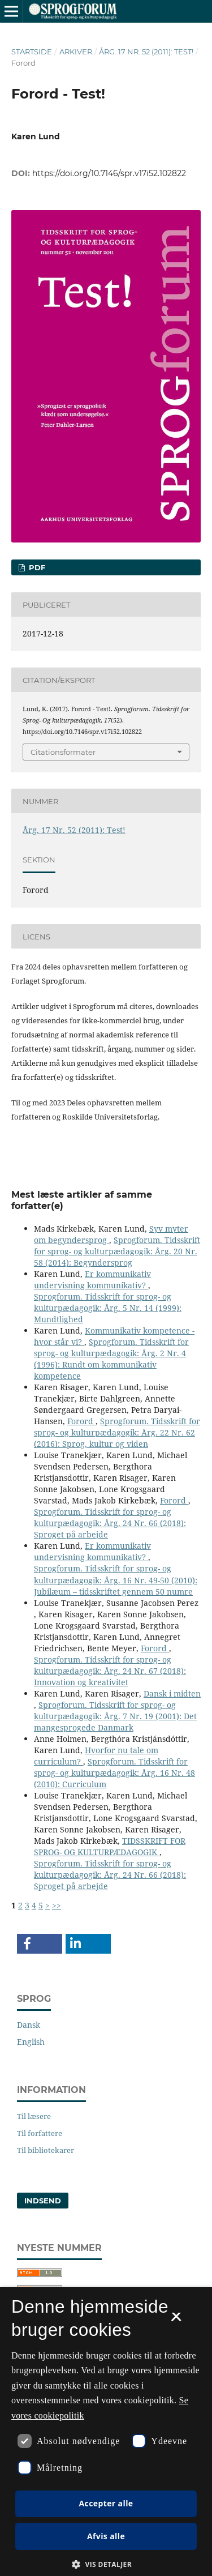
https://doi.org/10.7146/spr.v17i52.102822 (109, 173)
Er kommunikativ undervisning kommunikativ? (92, 1279)
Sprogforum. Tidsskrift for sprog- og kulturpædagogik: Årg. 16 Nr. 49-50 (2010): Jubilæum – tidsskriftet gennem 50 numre (115, 1579)
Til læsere (34, 2116)
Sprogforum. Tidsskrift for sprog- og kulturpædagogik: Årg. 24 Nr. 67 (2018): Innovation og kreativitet (110, 1671)
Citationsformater (63, 752)
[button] (39, 1944)
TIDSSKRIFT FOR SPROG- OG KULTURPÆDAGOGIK (109, 1846)
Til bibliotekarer (45, 2150)
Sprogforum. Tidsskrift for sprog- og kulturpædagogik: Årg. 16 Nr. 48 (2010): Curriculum (114, 1772)
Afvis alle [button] (106, 2536)
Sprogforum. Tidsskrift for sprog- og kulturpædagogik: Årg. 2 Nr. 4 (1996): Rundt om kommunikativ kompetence (111, 1358)
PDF (36, 567)
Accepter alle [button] (106, 2503)
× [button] (176, 2321)
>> (56, 1905)
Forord (81, 1421)
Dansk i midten (172, 1693)
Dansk (28, 2024)
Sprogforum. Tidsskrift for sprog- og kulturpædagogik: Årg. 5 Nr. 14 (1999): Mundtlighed (107, 1308)
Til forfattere (39, 2133)
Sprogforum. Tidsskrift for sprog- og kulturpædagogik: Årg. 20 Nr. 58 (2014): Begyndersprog (117, 1251)
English (31, 2041)
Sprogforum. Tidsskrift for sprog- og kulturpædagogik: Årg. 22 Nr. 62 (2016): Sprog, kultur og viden (117, 1432)
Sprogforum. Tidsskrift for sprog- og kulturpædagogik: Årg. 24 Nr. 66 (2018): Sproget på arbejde (110, 1523)
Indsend (42, 2200)
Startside (31, 51)
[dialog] (106, 2431)
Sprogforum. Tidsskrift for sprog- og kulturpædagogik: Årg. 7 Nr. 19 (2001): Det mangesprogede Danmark (115, 1716)
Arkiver (75, 51)
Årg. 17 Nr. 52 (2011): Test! (146, 51)
